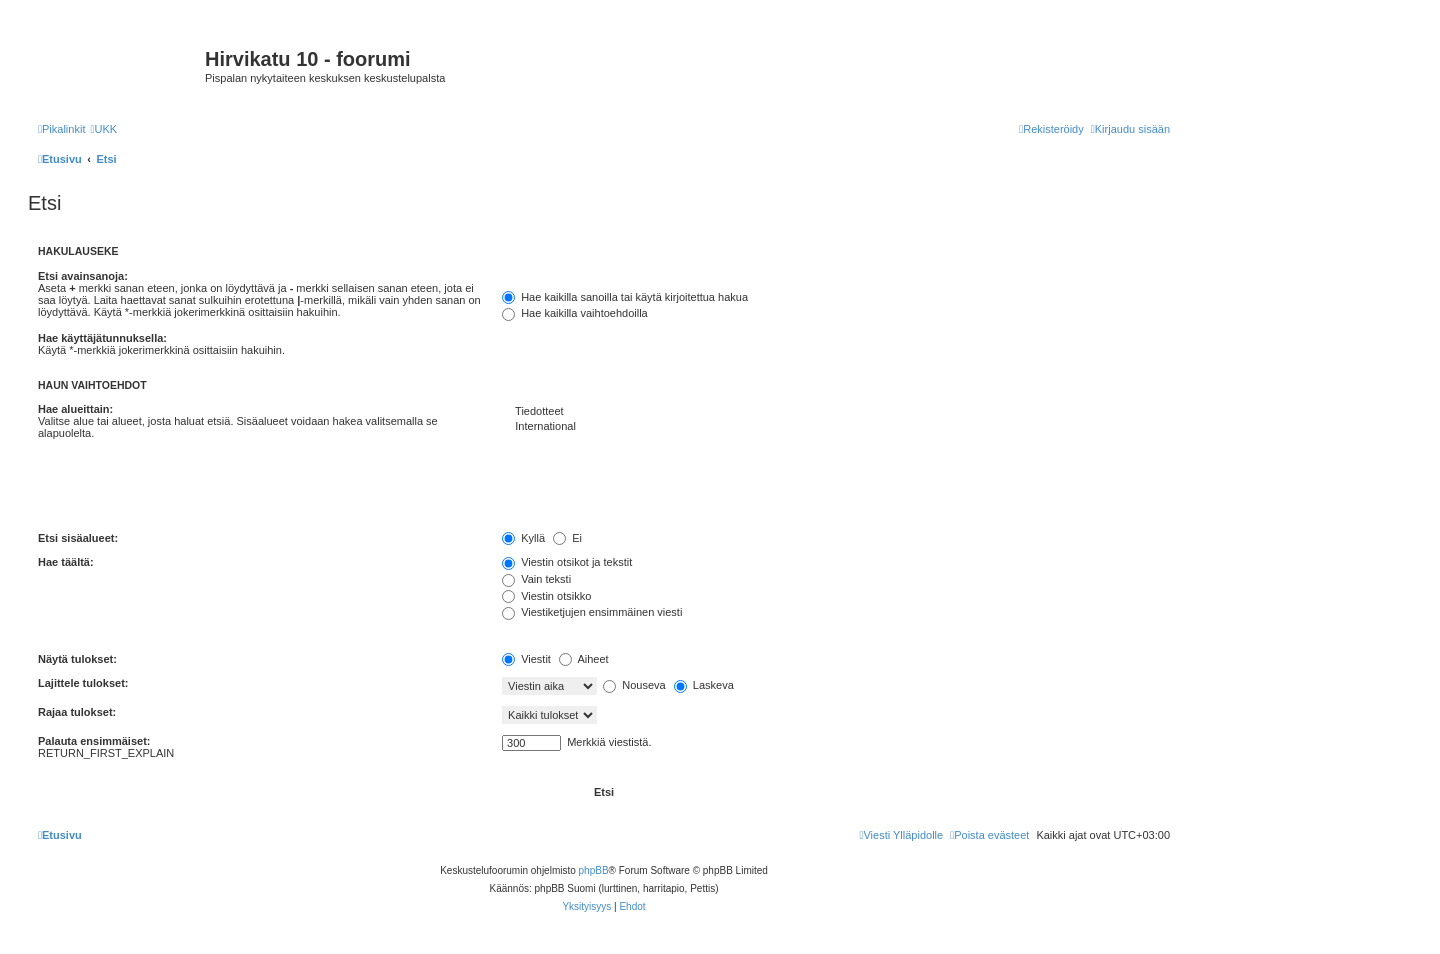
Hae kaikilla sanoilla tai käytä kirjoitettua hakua (625, 297)
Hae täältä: (66, 562)
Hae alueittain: (75, 409)
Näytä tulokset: (77, 659)
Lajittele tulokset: (83, 683)
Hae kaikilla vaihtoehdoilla (575, 313)
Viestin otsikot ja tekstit (567, 562)
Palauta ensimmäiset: (94, 741)
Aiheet (584, 659)
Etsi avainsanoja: (83, 276)
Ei (567, 538)
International (836, 427)
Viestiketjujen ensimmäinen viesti (592, 612)
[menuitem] (103, 129)
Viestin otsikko (546, 596)
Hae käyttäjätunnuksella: (102, 338)
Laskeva (704, 685)
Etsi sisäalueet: (78, 538)
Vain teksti (536, 579)
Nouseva (634, 685)
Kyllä (523, 538)
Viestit (526, 659)
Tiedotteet (836, 412)
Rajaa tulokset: (77, 712)
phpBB (594, 870)
